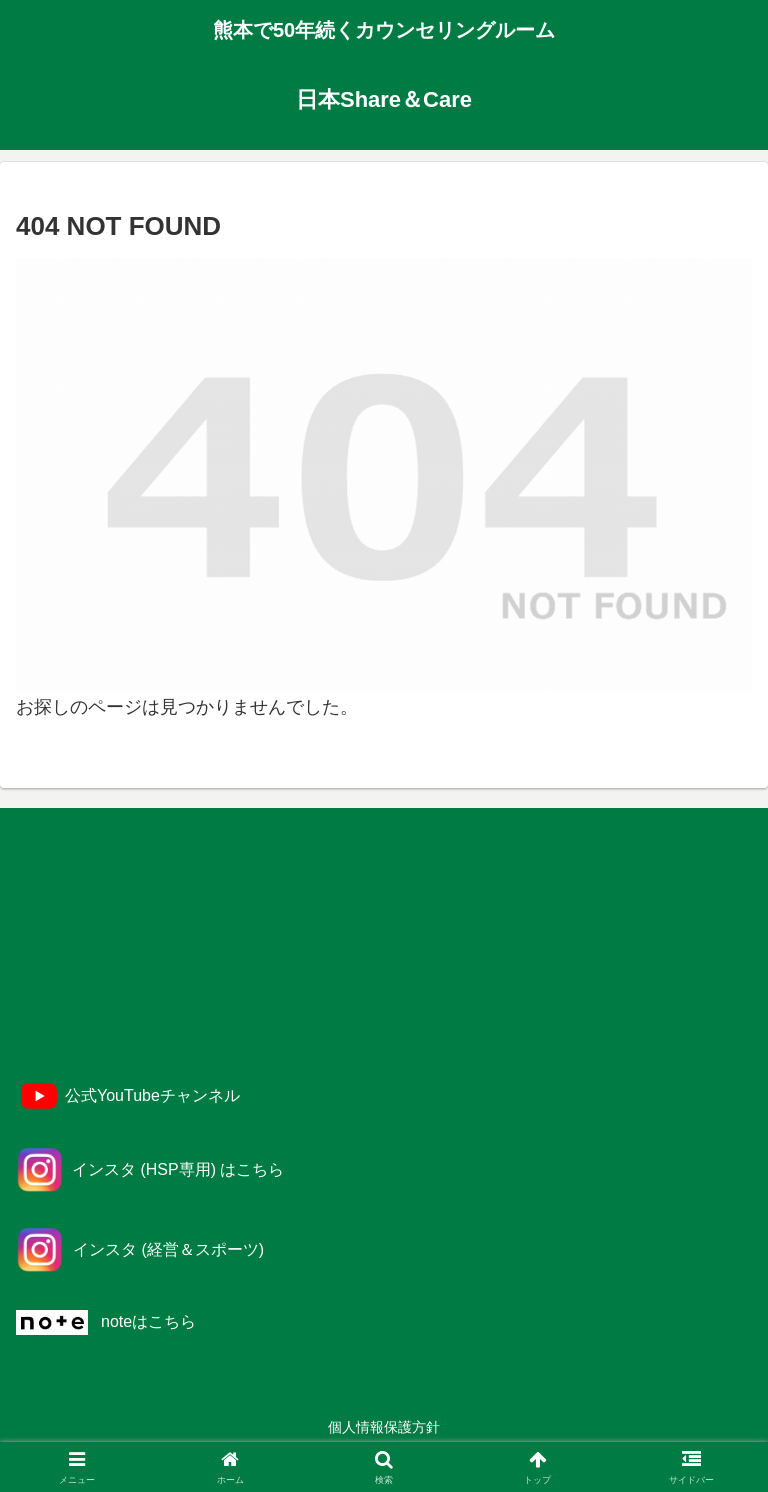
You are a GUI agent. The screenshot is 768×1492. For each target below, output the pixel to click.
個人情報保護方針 (384, 1427)
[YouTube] (128, 1096)
